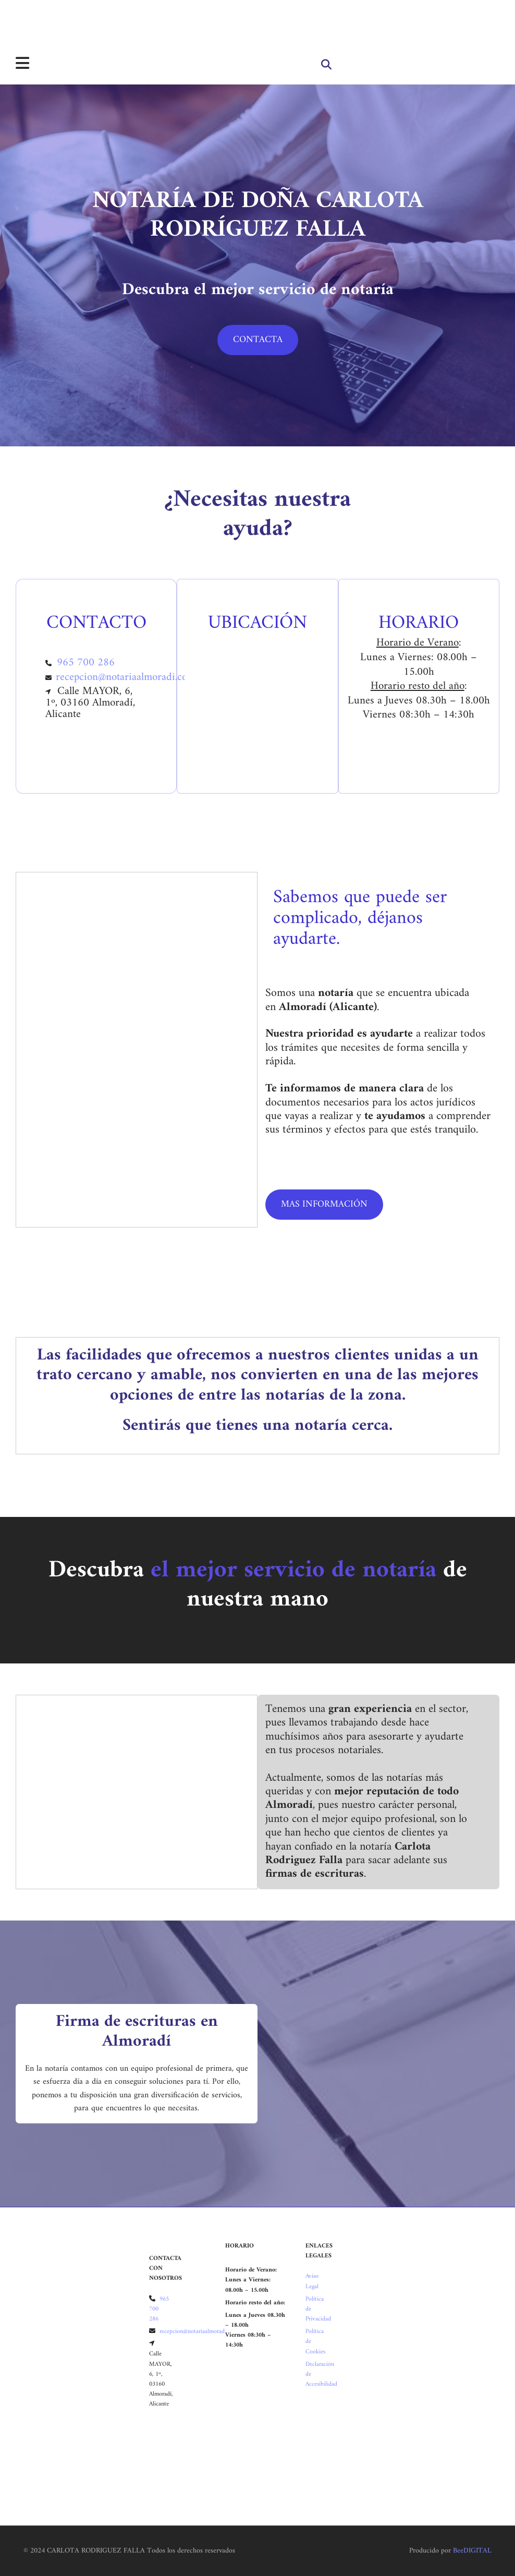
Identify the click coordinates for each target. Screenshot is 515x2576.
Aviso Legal (311, 2281)
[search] (326, 64)
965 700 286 (86, 662)
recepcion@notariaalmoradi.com (125, 677)
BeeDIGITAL (472, 2550)
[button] (257, 340)
